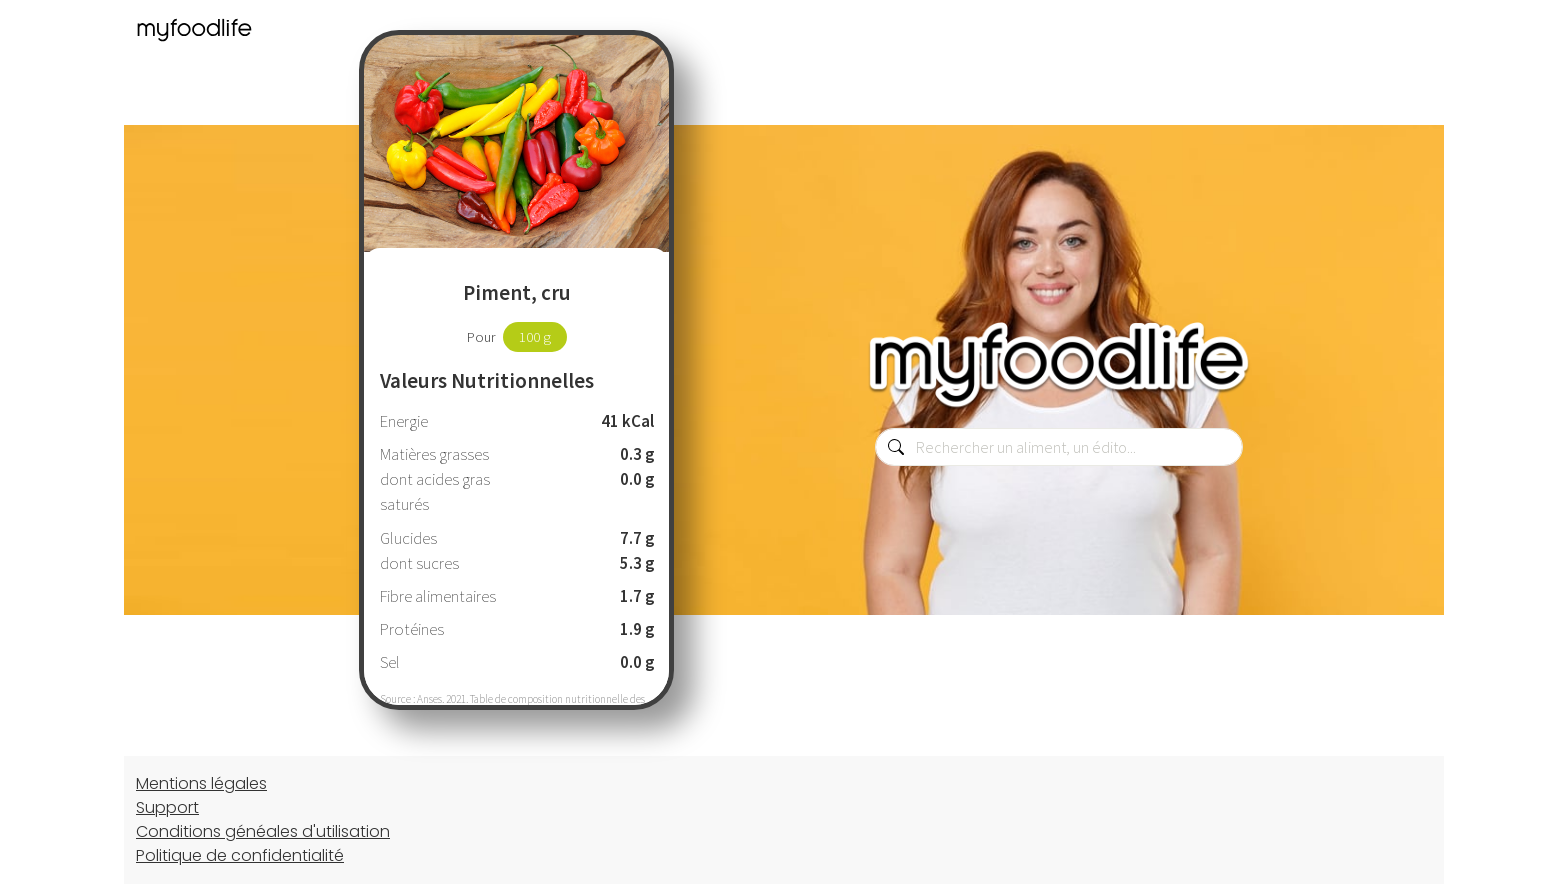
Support (167, 807)
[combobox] (1059, 447)
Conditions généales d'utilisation (263, 831)
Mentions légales (201, 783)
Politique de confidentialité (240, 855)
